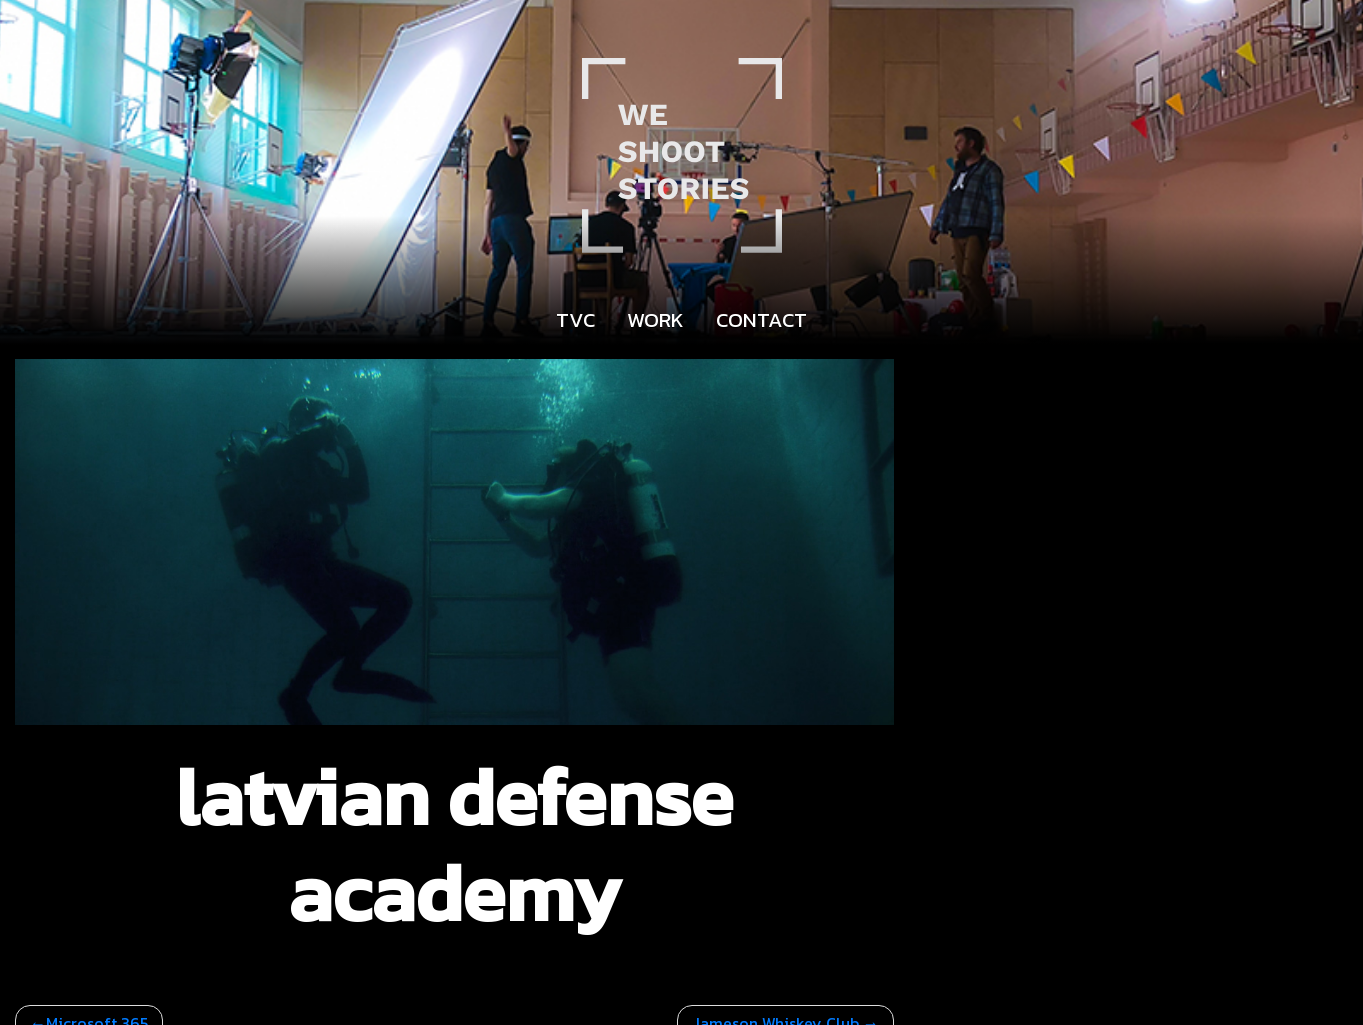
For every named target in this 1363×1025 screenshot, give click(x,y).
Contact (761, 319)
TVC (575, 319)
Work (655, 319)
